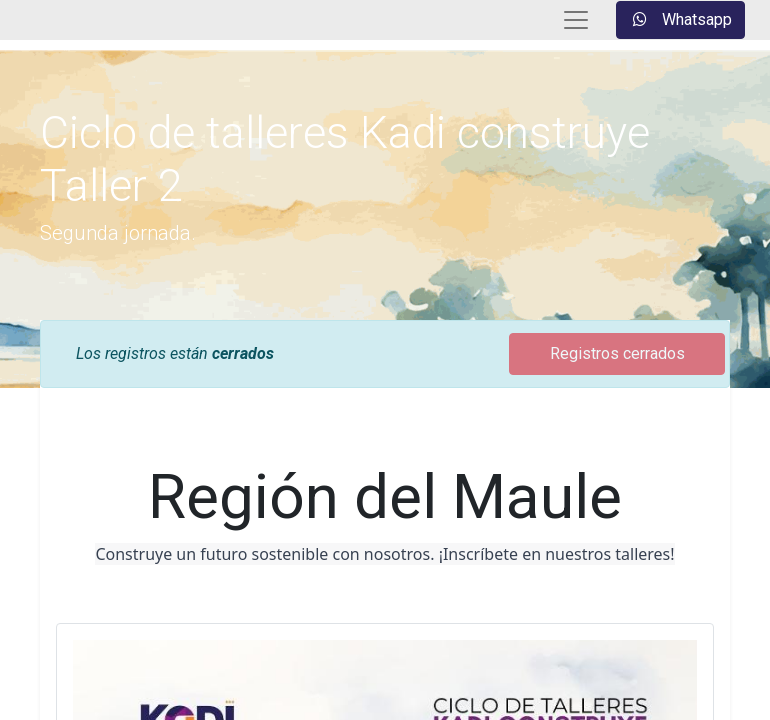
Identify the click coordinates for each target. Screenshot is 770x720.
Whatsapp (680, 19)
